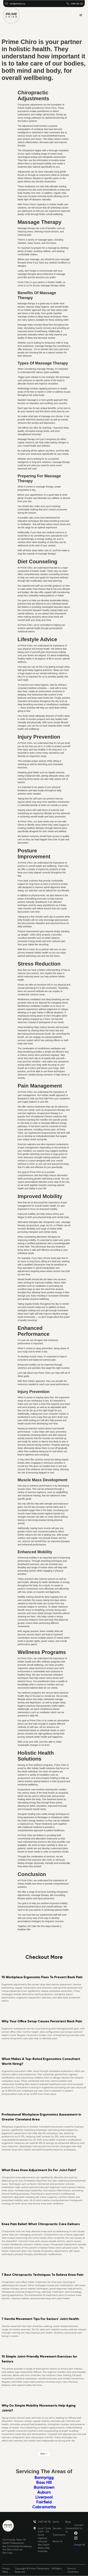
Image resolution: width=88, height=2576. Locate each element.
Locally (77, 2548)
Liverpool (44, 2497)
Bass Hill (44, 2482)
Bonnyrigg (44, 2477)
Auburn (44, 2492)
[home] (11, 15)
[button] (81, 15)
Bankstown (44, 2487)
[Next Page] (44, 2453)
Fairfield (44, 2502)
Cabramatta (44, 2507)
